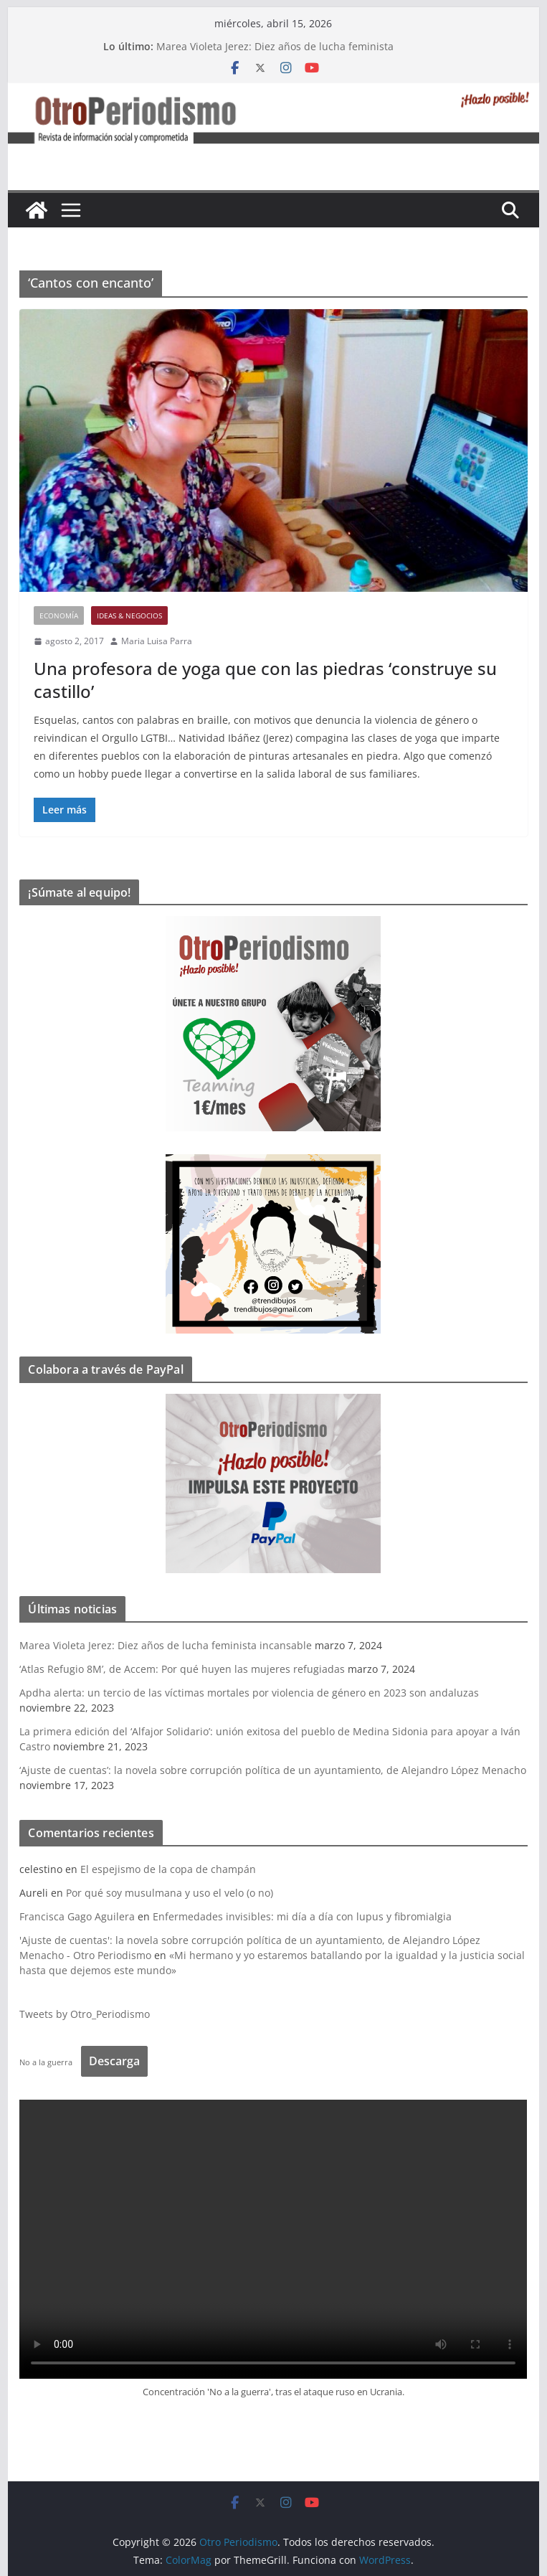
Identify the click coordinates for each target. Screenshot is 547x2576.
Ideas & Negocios (129, 615)
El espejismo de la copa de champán (168, 1869)
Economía (58, 615)
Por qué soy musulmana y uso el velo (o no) (169, 1893)
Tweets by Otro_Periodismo (84, 2014)
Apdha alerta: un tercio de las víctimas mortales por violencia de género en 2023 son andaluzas (249, 1692)
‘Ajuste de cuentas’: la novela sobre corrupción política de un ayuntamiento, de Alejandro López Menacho (272, 1770)
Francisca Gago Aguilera (77, 1916)
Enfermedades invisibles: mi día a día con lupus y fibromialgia (302, 1916)
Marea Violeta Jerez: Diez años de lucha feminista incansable (165, 1645)
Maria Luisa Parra (156, 641)
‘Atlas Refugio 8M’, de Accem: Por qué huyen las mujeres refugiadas (182, 1669)
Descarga (114, 2061)
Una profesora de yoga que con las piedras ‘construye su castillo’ (265, 679)
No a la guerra (45, 2062)
